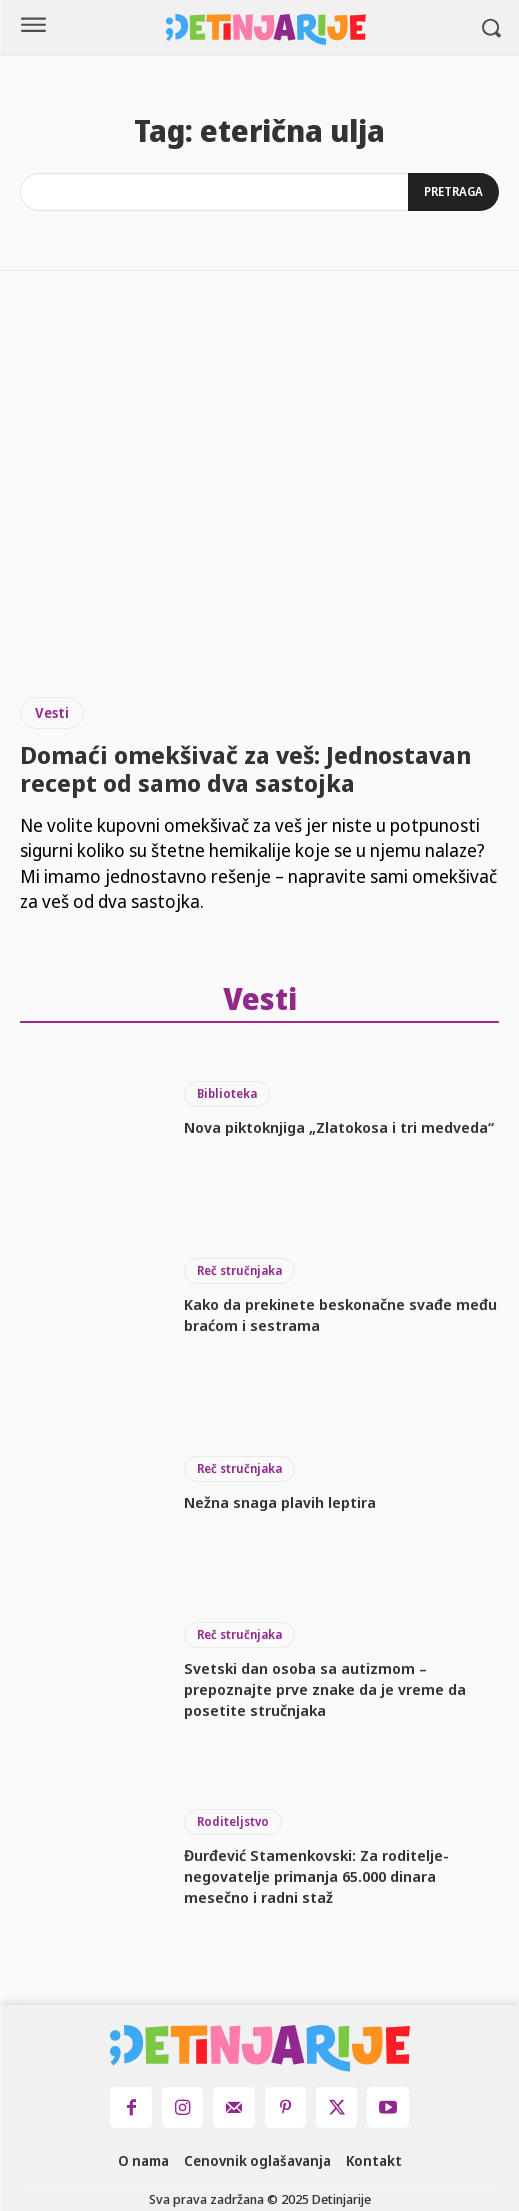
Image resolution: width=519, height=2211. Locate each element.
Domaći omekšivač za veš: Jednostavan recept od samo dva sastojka (245, 769)
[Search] (453, 192)
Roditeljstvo (233, 1821)
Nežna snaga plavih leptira (280, 1502)
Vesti (52, 712)
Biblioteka (227, 1093)
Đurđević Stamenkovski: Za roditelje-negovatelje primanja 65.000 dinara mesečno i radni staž (316, 1876)
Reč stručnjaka (239, 1270)
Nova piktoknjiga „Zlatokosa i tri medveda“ (339, 1127)
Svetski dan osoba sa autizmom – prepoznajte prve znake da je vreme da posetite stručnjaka (325, 1689)
